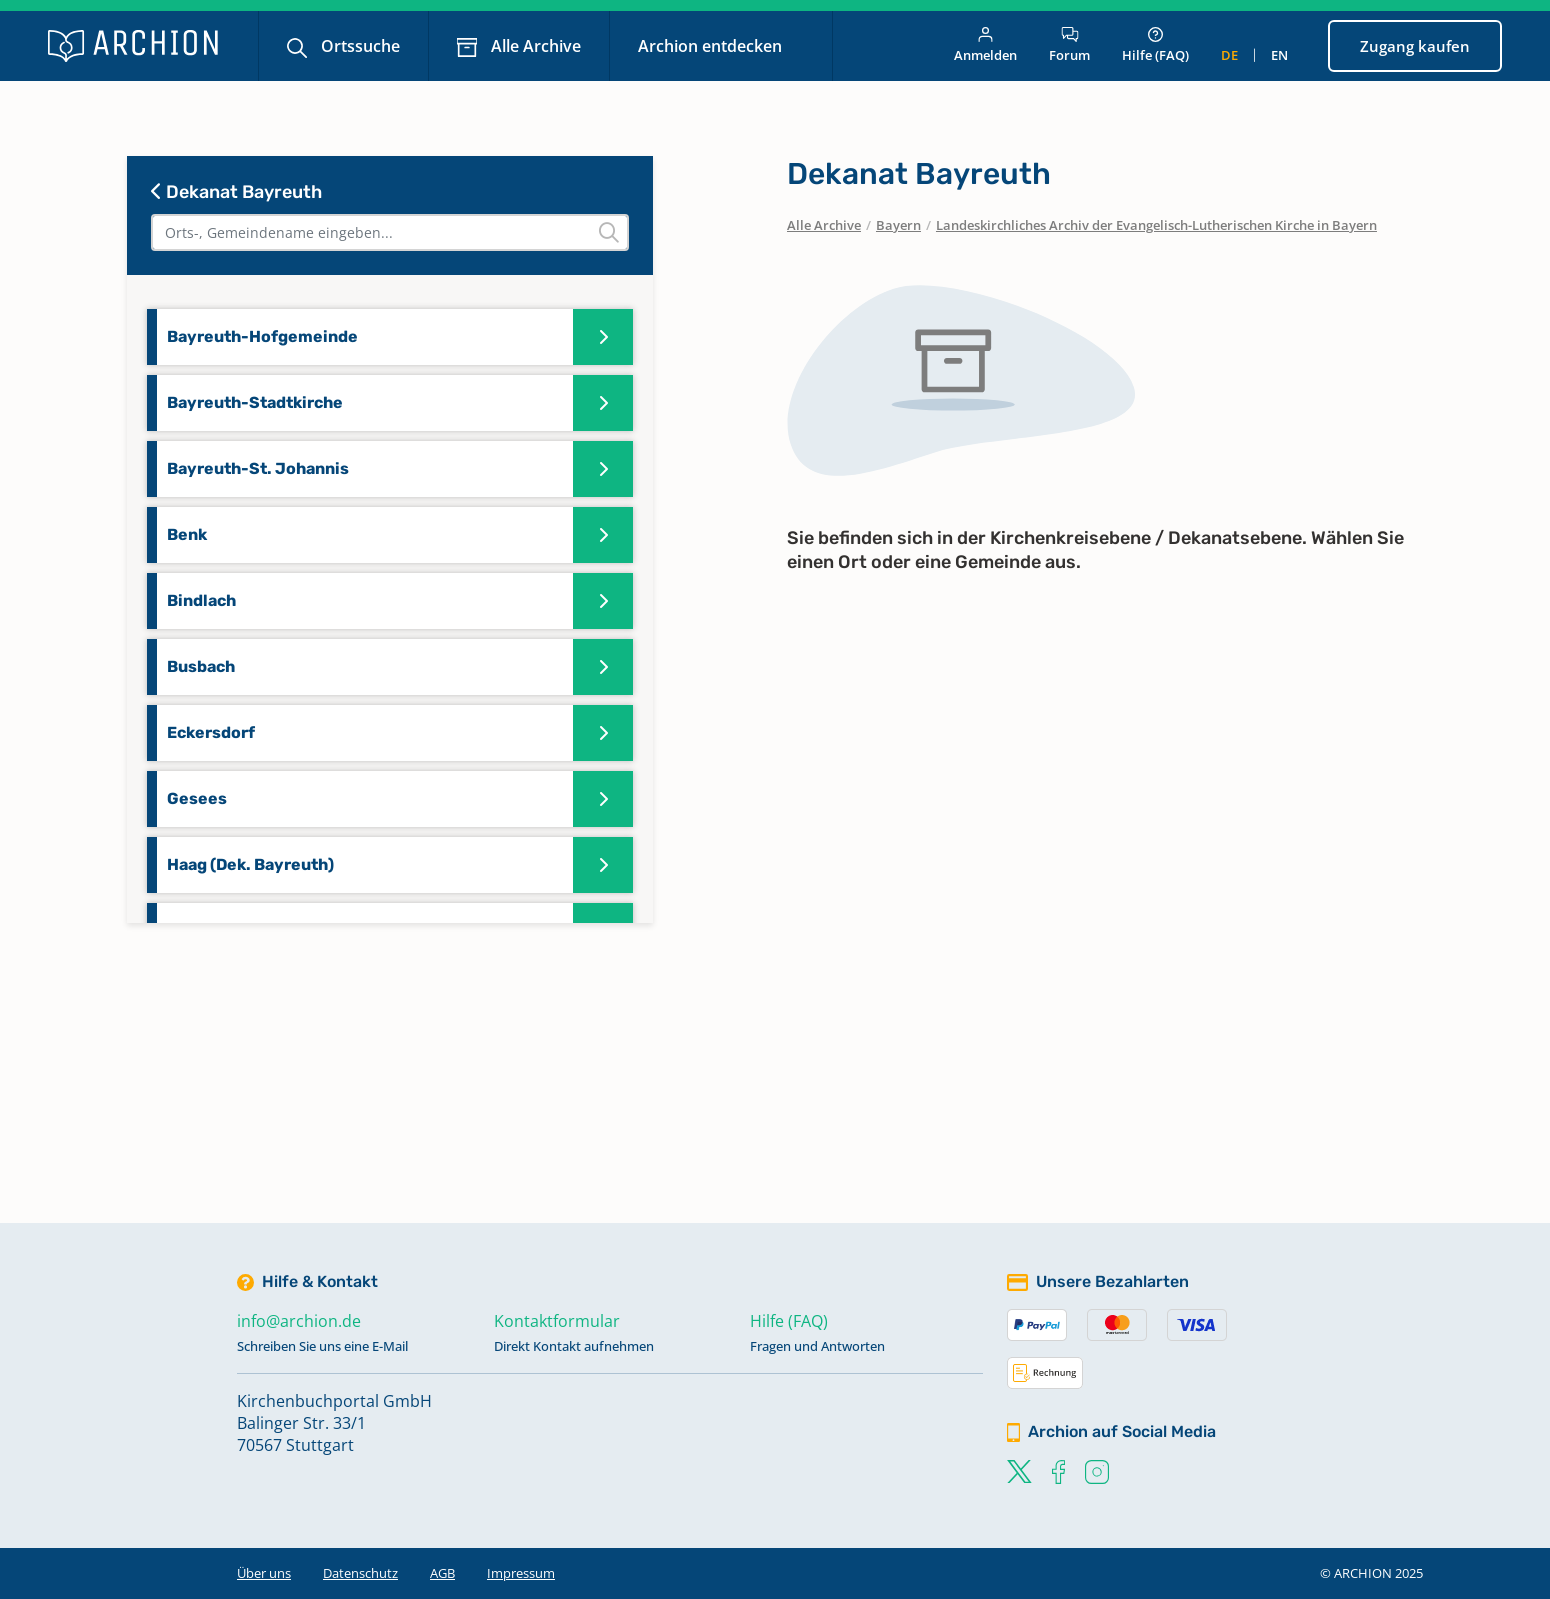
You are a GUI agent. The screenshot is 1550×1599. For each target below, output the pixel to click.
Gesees (197, 798)
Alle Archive (534, 46)
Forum (1069, 45)
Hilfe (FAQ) (1155, 45)
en (1279, 55)
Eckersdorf (211, 732)
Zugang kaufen (1415, 46)
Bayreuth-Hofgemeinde (262, 336)
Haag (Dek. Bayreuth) (250, 864)
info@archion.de (299, 1321)
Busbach (201, 666)
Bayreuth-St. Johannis (258, 468)
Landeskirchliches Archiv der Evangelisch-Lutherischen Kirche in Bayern (1156, 225)
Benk (187, 534)
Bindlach (201, 600)
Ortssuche (358, 46)
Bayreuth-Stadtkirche (255, 402)
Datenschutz (360, 1573)
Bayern (898, 225)
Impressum (521, 1573)
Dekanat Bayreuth (236, 192)
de (1229, 55)
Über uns (264, 1573)
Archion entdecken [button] (712, 46)
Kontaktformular (557, 1321)
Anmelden (985, 45)
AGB (442, 1573)
